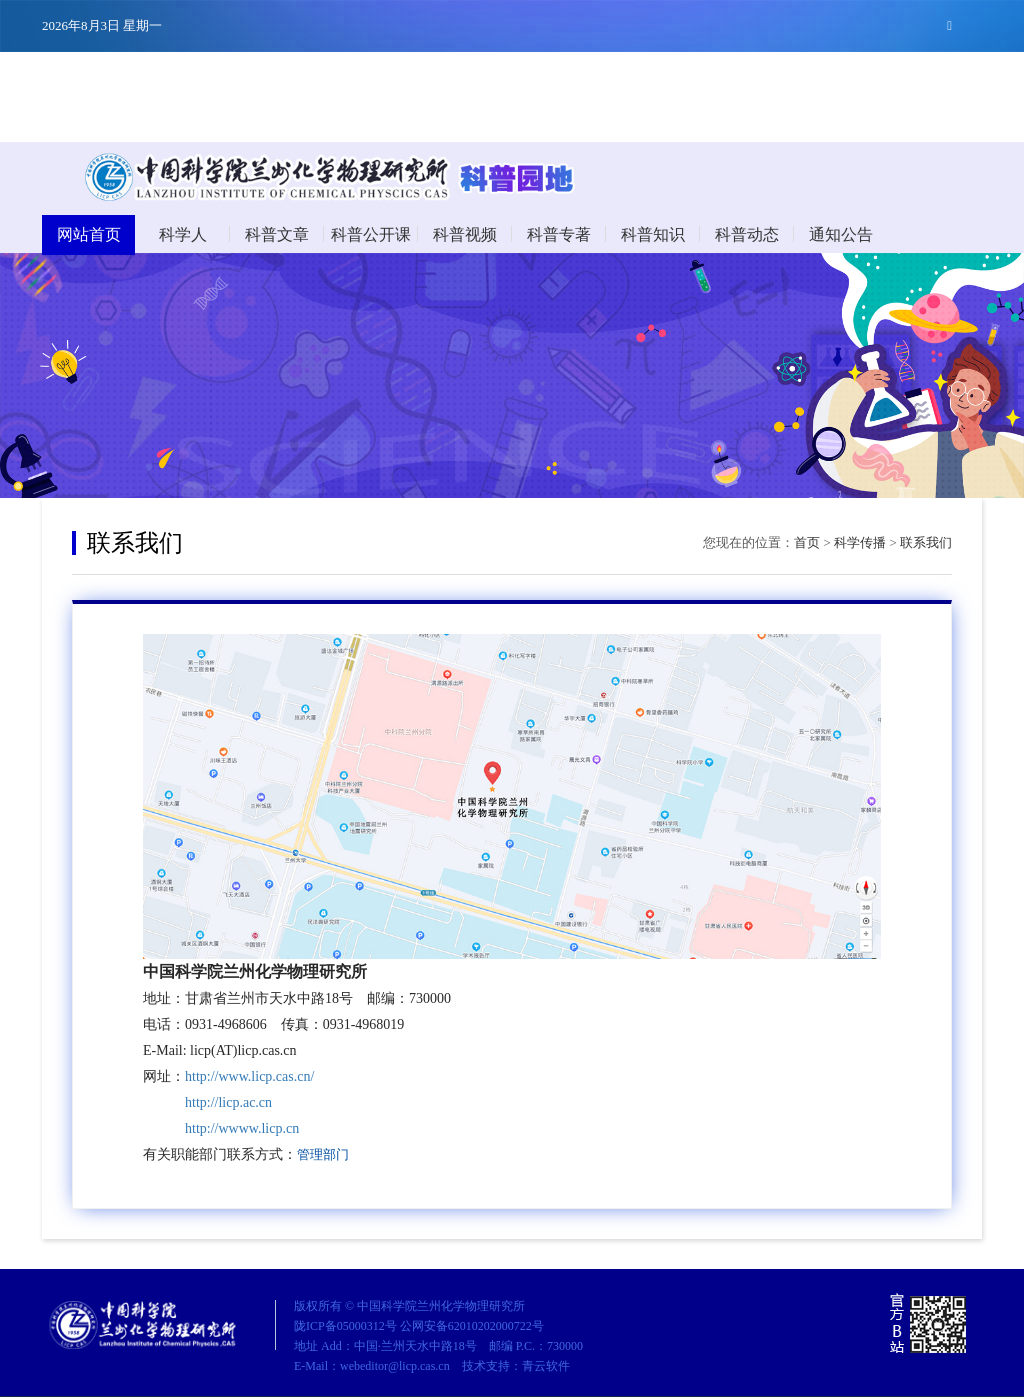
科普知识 (653, 234)
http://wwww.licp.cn (242, 1128)
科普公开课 (371, 234)
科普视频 (465, 234)
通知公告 (841, 234)
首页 (807, 542)
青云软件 (546, 1366)
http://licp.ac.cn (228, 1102)
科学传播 (860, 542)
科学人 (183, 234)
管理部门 (323, 1154)
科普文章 (277, 234)
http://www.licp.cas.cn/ (249, 1076)
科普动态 (747, 234)
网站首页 (89, 234)
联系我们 (926, 542)
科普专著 (559, 234)
